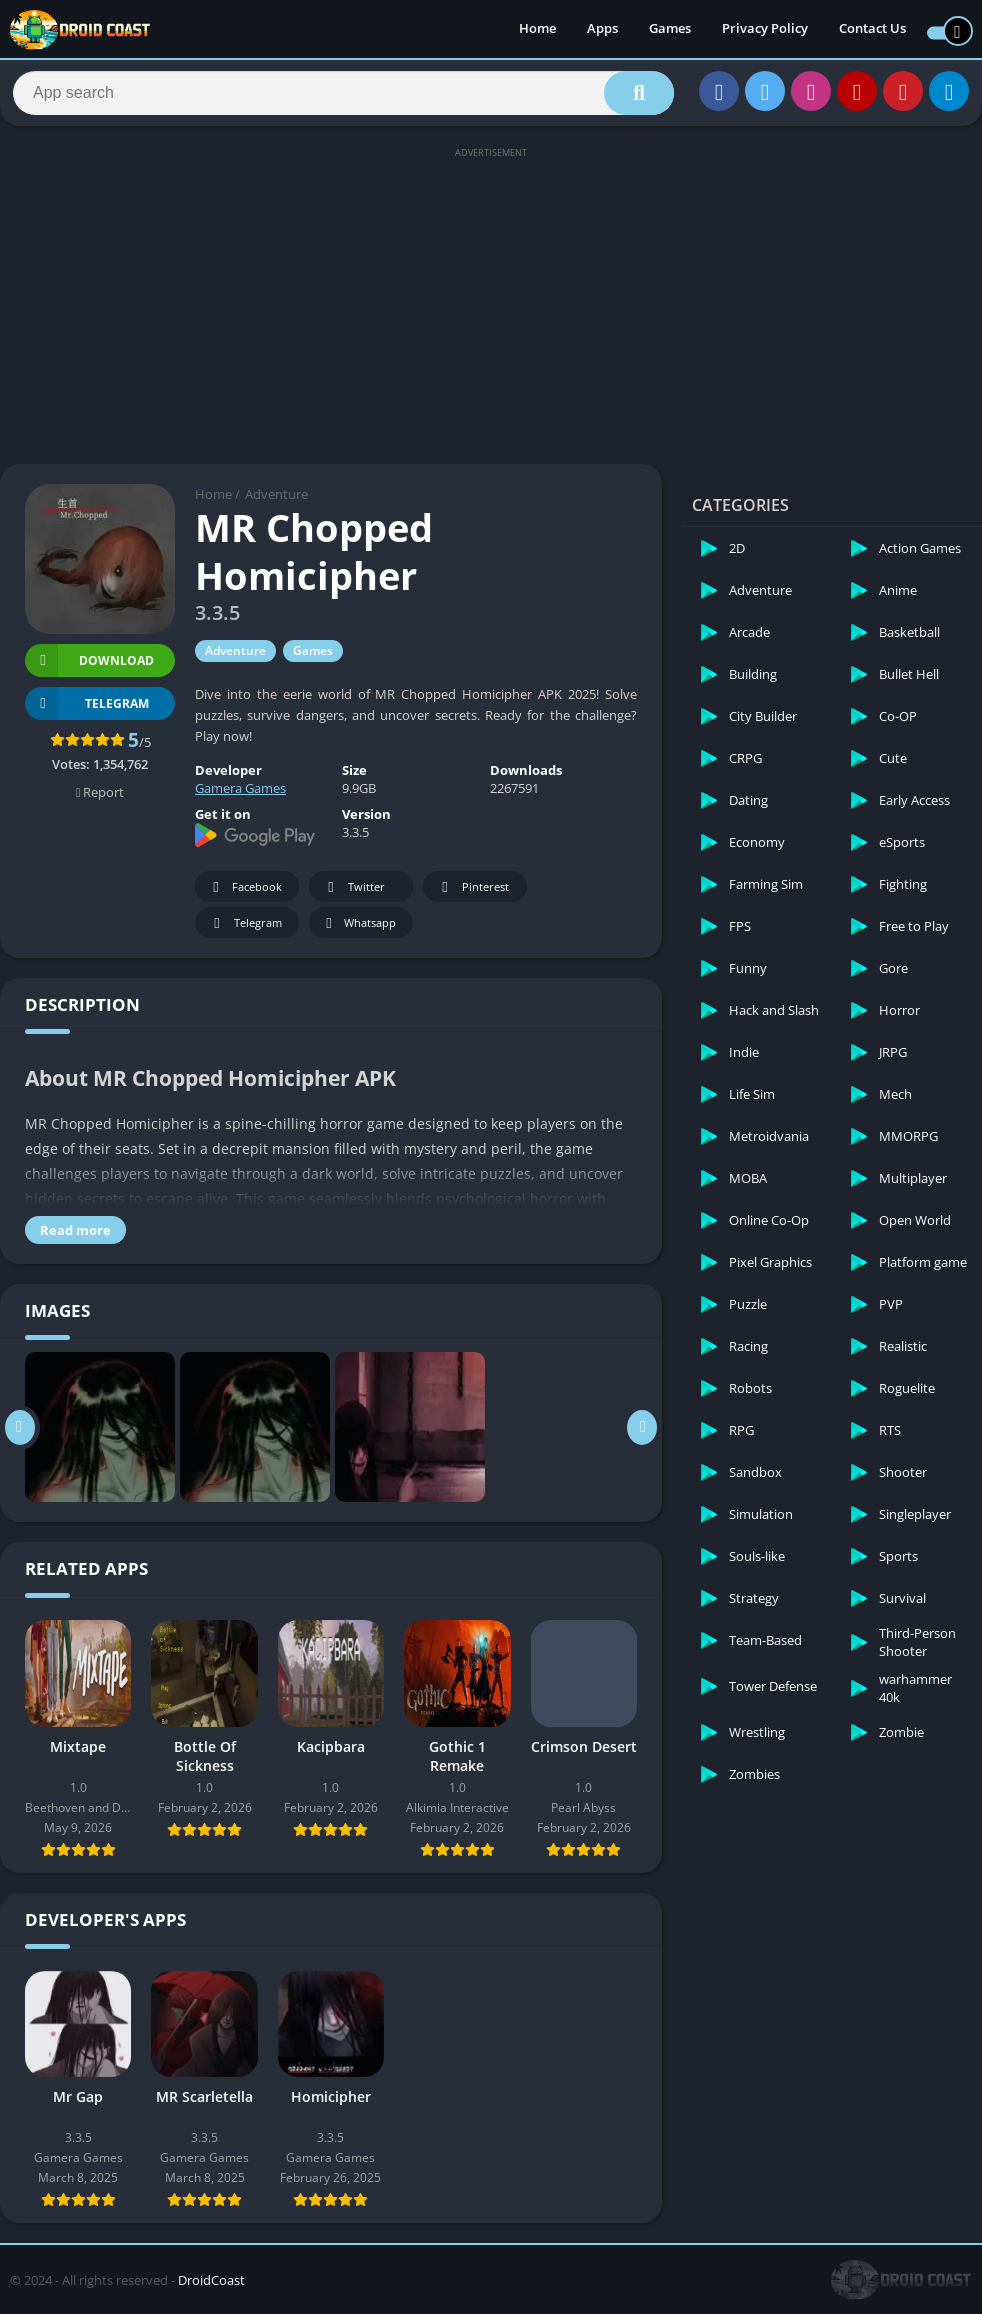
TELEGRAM (87, 711)
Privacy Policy (765, 30)
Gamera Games (240, 797)
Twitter (353, 895)
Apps (602, 30)
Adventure (276, 503)
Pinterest (472, 895)
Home (537, 30)
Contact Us (872, 30)
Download (89, 668)
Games (670, 30)
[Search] (343, 97)
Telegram (244, 931)
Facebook (244, 895)
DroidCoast (211, 2288)
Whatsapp (358, 931)
